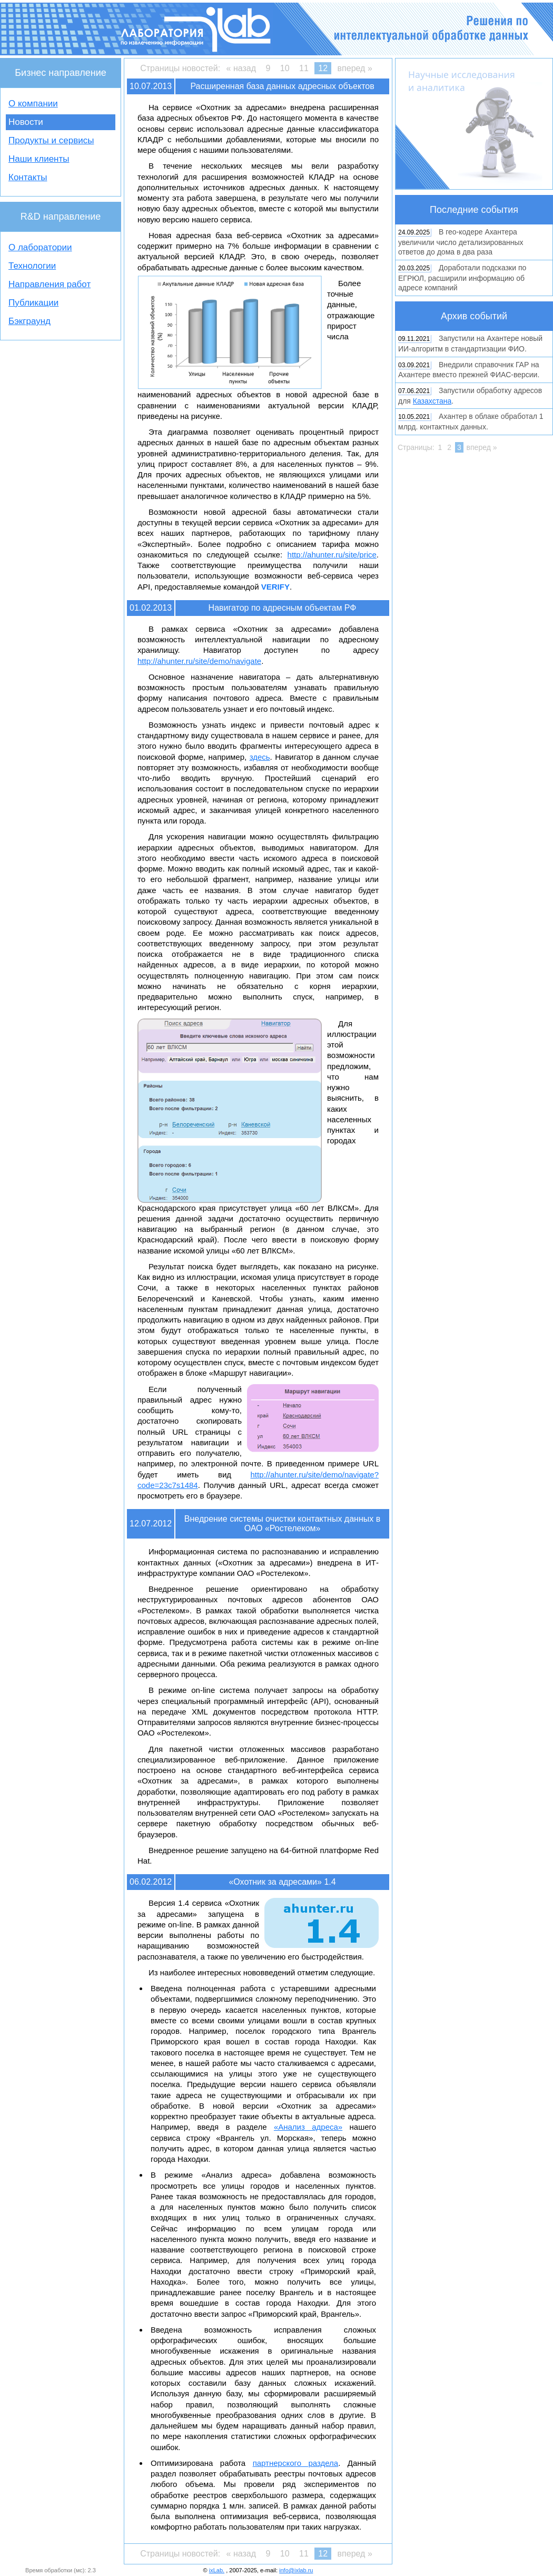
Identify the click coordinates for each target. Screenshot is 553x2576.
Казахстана (432, 401)
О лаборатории (40, 247)
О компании (33, 104)
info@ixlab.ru (296, 2570)
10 (285, 68)
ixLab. (216, 2570)
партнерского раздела (296, 2463)
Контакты (27, 177)
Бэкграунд (29, 321)
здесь (260, 756)
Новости (25, 122)
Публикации (33, 303)
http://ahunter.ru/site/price (332, 554)
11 (304, 68)
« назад (241, 68)
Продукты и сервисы (51, 140)
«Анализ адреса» (308, 2126)
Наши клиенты (38, 159)
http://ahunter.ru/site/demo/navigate (199, 661)
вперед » (355, 68)
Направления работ (49, 284)
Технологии (32, 266)
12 (323, 68)
